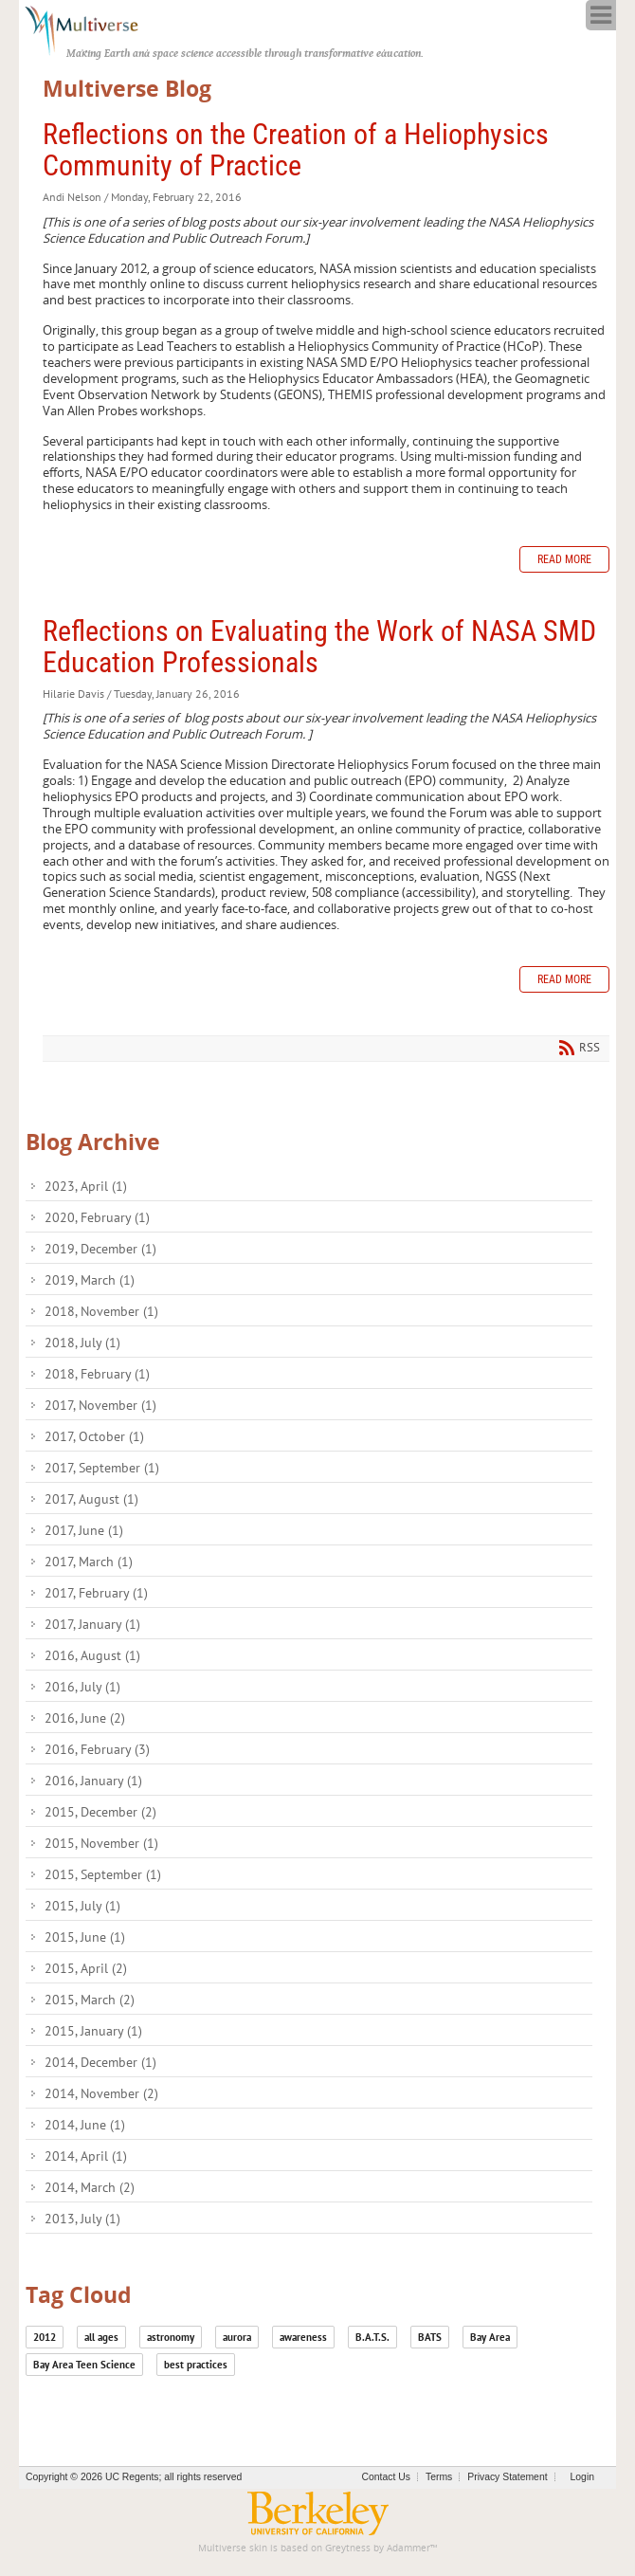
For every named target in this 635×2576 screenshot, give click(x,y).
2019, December (100, 1248)
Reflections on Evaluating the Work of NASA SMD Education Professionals (319, 646)
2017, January (92, 1624)
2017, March (89, 1561)
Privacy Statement (507, 2477)
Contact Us (386, 2477)
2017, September (102, 1467)
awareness (303, 2337)
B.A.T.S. (372, 2337)
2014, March (90, 2187)
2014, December (100, 2062)
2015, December (100, 1811)
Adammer (408, 2548)
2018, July (82, 1342)
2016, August (92, 1655)
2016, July (82, 1686)
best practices (195, 2364)
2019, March (90, 1279)
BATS (430, 2337)
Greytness (348, 2548)
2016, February (97, 1749)
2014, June (85, 2124)
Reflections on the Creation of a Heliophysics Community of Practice (296, 150)
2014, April (86, 2156)
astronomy (170, 2337)
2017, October (94, 1436)
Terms (439, 2477)
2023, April (86, 1186)
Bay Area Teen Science (84, 2364)
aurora (237, 2337)
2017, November (100, 1405)
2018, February (97, 1373)
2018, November (101, 1311)
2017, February (96, 1592)
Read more (564, 559)
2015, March (90, 1999)
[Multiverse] (91, 28)
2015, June (85, 1937)
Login (582, 2477)
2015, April (86, 1968)
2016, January (93, 1780)
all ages (101, 2337)
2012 (44, 2337)
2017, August (91, 1498)
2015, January (93, 2030)
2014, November (101, 2093)
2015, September (103, 1874)
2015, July (82, 1905)
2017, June (84, 1530)
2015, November (101, 1843)
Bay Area (490, 2337)
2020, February (97, 1217)
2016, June (85, 1717)
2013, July (82, 2218)
